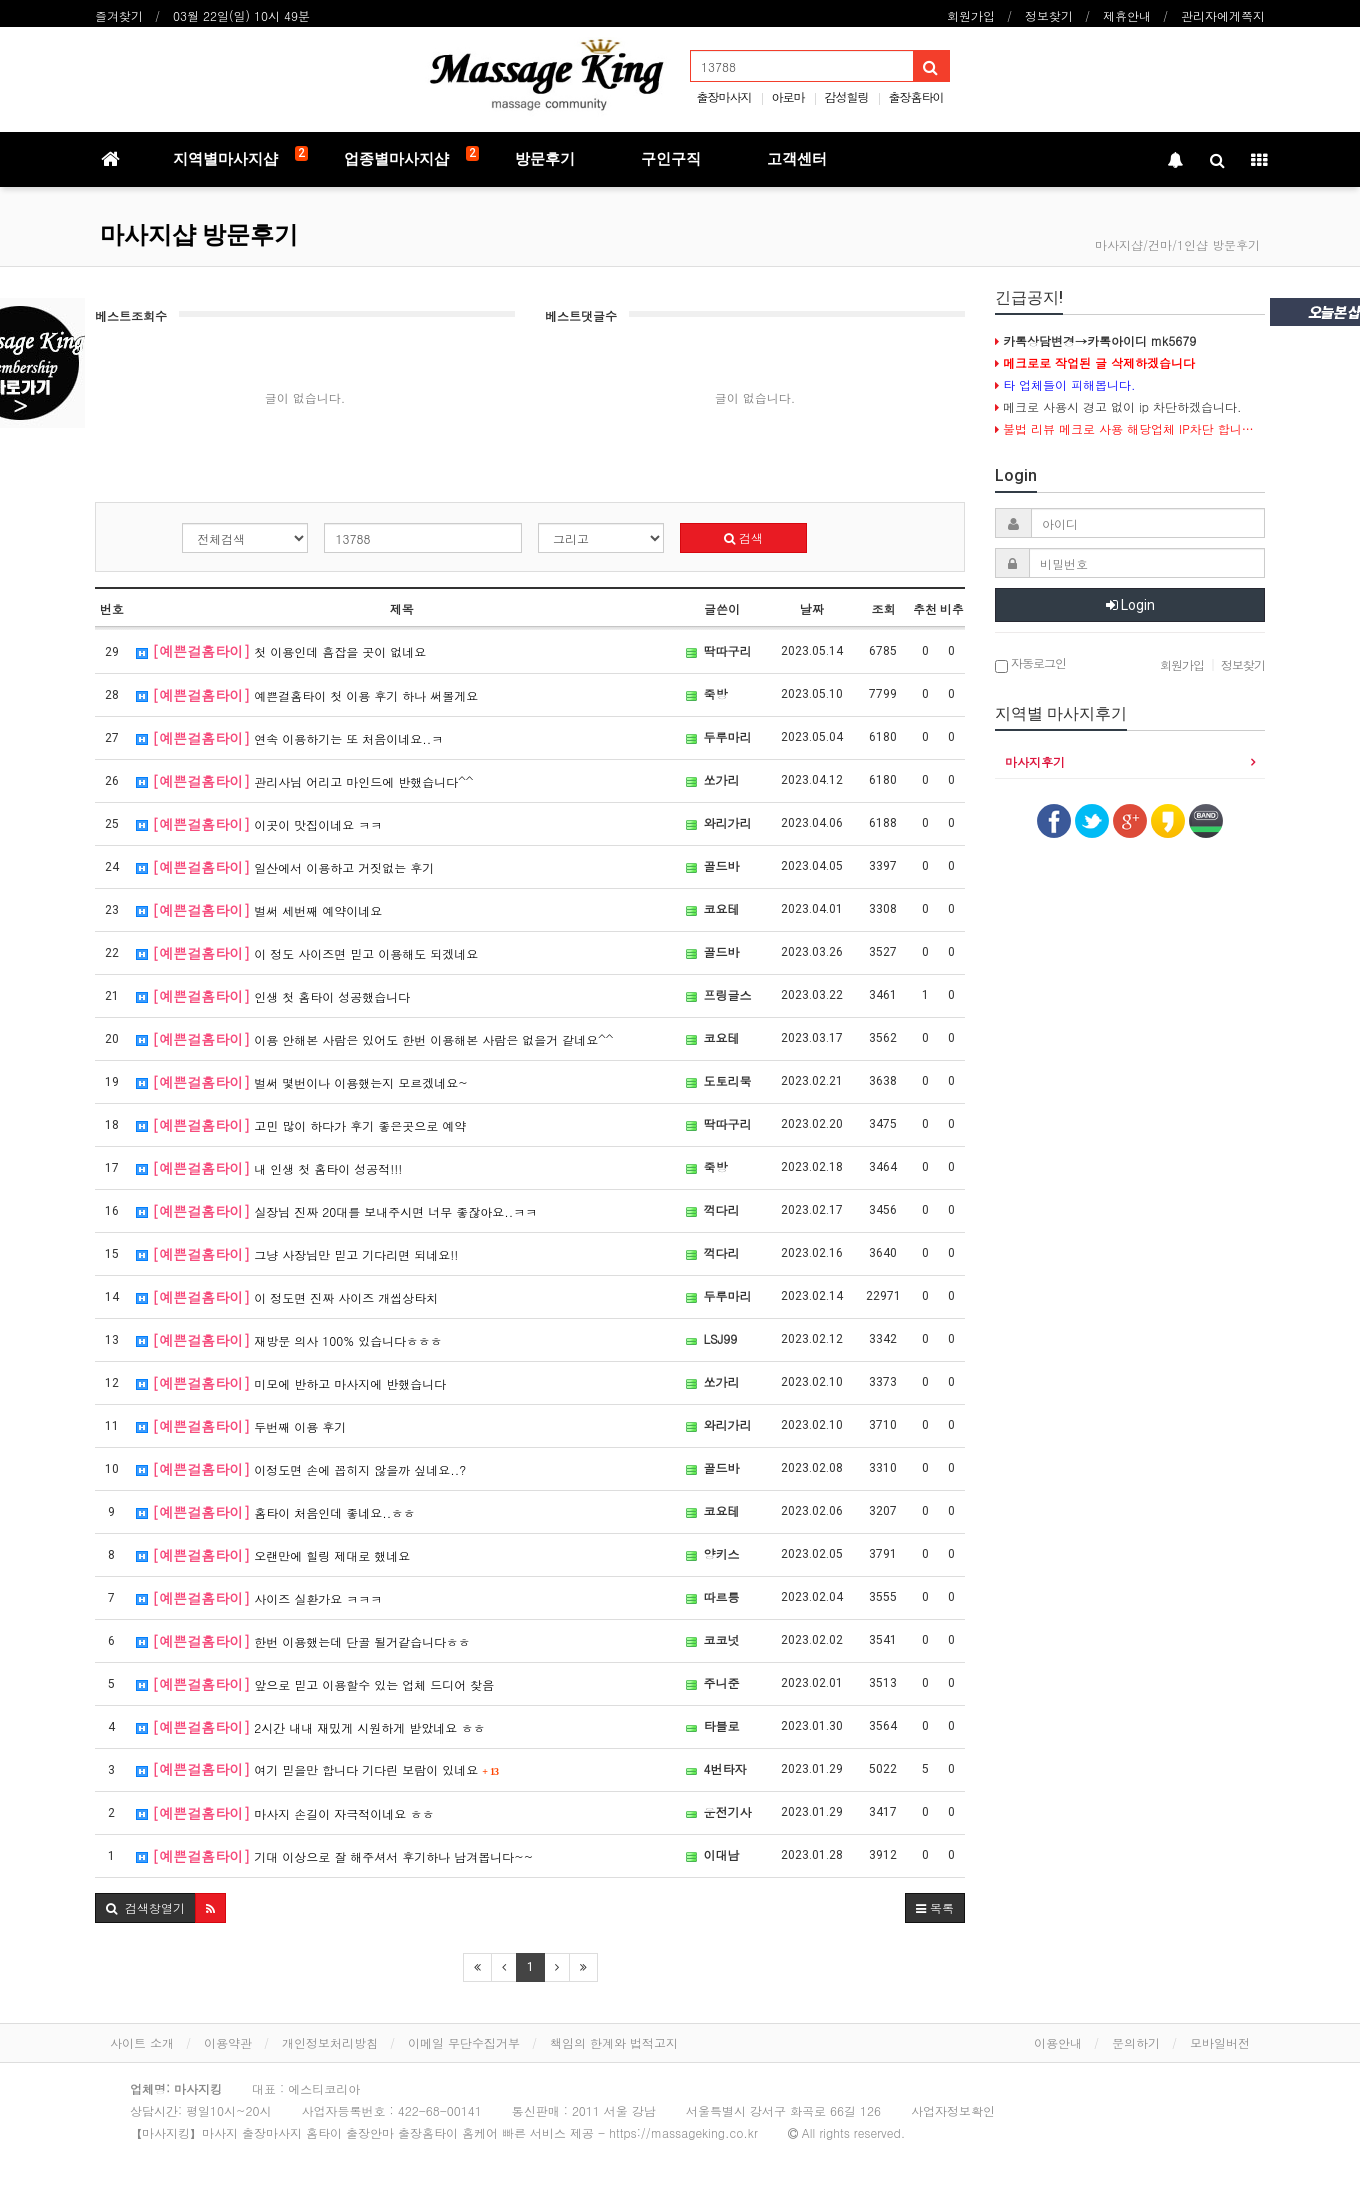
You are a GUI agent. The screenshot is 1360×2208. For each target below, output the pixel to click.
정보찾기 (1049, 15)
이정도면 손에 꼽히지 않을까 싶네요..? (301, 1469)
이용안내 (1058, 2042)
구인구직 (671, 159)
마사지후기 (1035, 761)
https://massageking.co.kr (683, 2132)
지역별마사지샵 (240, 157)
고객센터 (797, 159)
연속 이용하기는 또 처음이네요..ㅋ (289, 738)
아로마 (787, 96)
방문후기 (545, 159)
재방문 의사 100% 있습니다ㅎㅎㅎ (289, 1340)
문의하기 (1136, 2042)
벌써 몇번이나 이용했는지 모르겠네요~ (302, 1082)
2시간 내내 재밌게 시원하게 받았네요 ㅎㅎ (310, 1727)
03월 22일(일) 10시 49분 (241, 15)
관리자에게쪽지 (1223, 15)
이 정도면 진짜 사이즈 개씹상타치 (287, 1297)
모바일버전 (1220, 2042)
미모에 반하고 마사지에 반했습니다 (291, 1383)
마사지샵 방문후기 (199, 235)
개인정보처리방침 (330, 2042)
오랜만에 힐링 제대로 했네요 (273, 1555)
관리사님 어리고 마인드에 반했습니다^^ (304, 781)
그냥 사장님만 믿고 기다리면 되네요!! (297, 1254)
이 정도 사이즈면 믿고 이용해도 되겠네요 (307, 953)
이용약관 (228, 2042)
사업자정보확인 (953, 2110)
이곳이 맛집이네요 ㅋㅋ (259, 824)
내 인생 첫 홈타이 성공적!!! (269, 1168)
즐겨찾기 (119, 15)
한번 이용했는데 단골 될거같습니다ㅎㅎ (303, 1641)
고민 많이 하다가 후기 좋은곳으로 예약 (301, 1125)
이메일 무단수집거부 (464, 2042)
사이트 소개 (142, 2042)
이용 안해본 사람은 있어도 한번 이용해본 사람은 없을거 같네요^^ (374, 1039)
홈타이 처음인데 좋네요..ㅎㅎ (275, 1512)
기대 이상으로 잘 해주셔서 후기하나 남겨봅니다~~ (334, 1856)
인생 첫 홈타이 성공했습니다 (273, 996)
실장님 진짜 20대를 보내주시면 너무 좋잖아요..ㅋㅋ (336, 1211)
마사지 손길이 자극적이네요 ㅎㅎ (285, 1813)
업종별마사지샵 (411, 157)
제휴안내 (1127, 15)
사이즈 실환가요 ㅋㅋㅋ (259, 1598)
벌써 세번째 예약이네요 (259, 910)
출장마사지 (723, 96)
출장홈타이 (916, 96)
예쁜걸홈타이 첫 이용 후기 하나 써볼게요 (307, 695)
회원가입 (971, 15)
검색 (743, 537)
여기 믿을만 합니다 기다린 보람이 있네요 (317, 1769)
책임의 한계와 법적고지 (614, 2042)
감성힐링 (847, 96)
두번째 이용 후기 (241, 1426)
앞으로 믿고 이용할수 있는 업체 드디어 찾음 (315, 1684)
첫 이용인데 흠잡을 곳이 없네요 (281, 651)
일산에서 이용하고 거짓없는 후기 (285, 867)
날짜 (812, 608)
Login (1130, 605)
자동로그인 (1030, 664)
